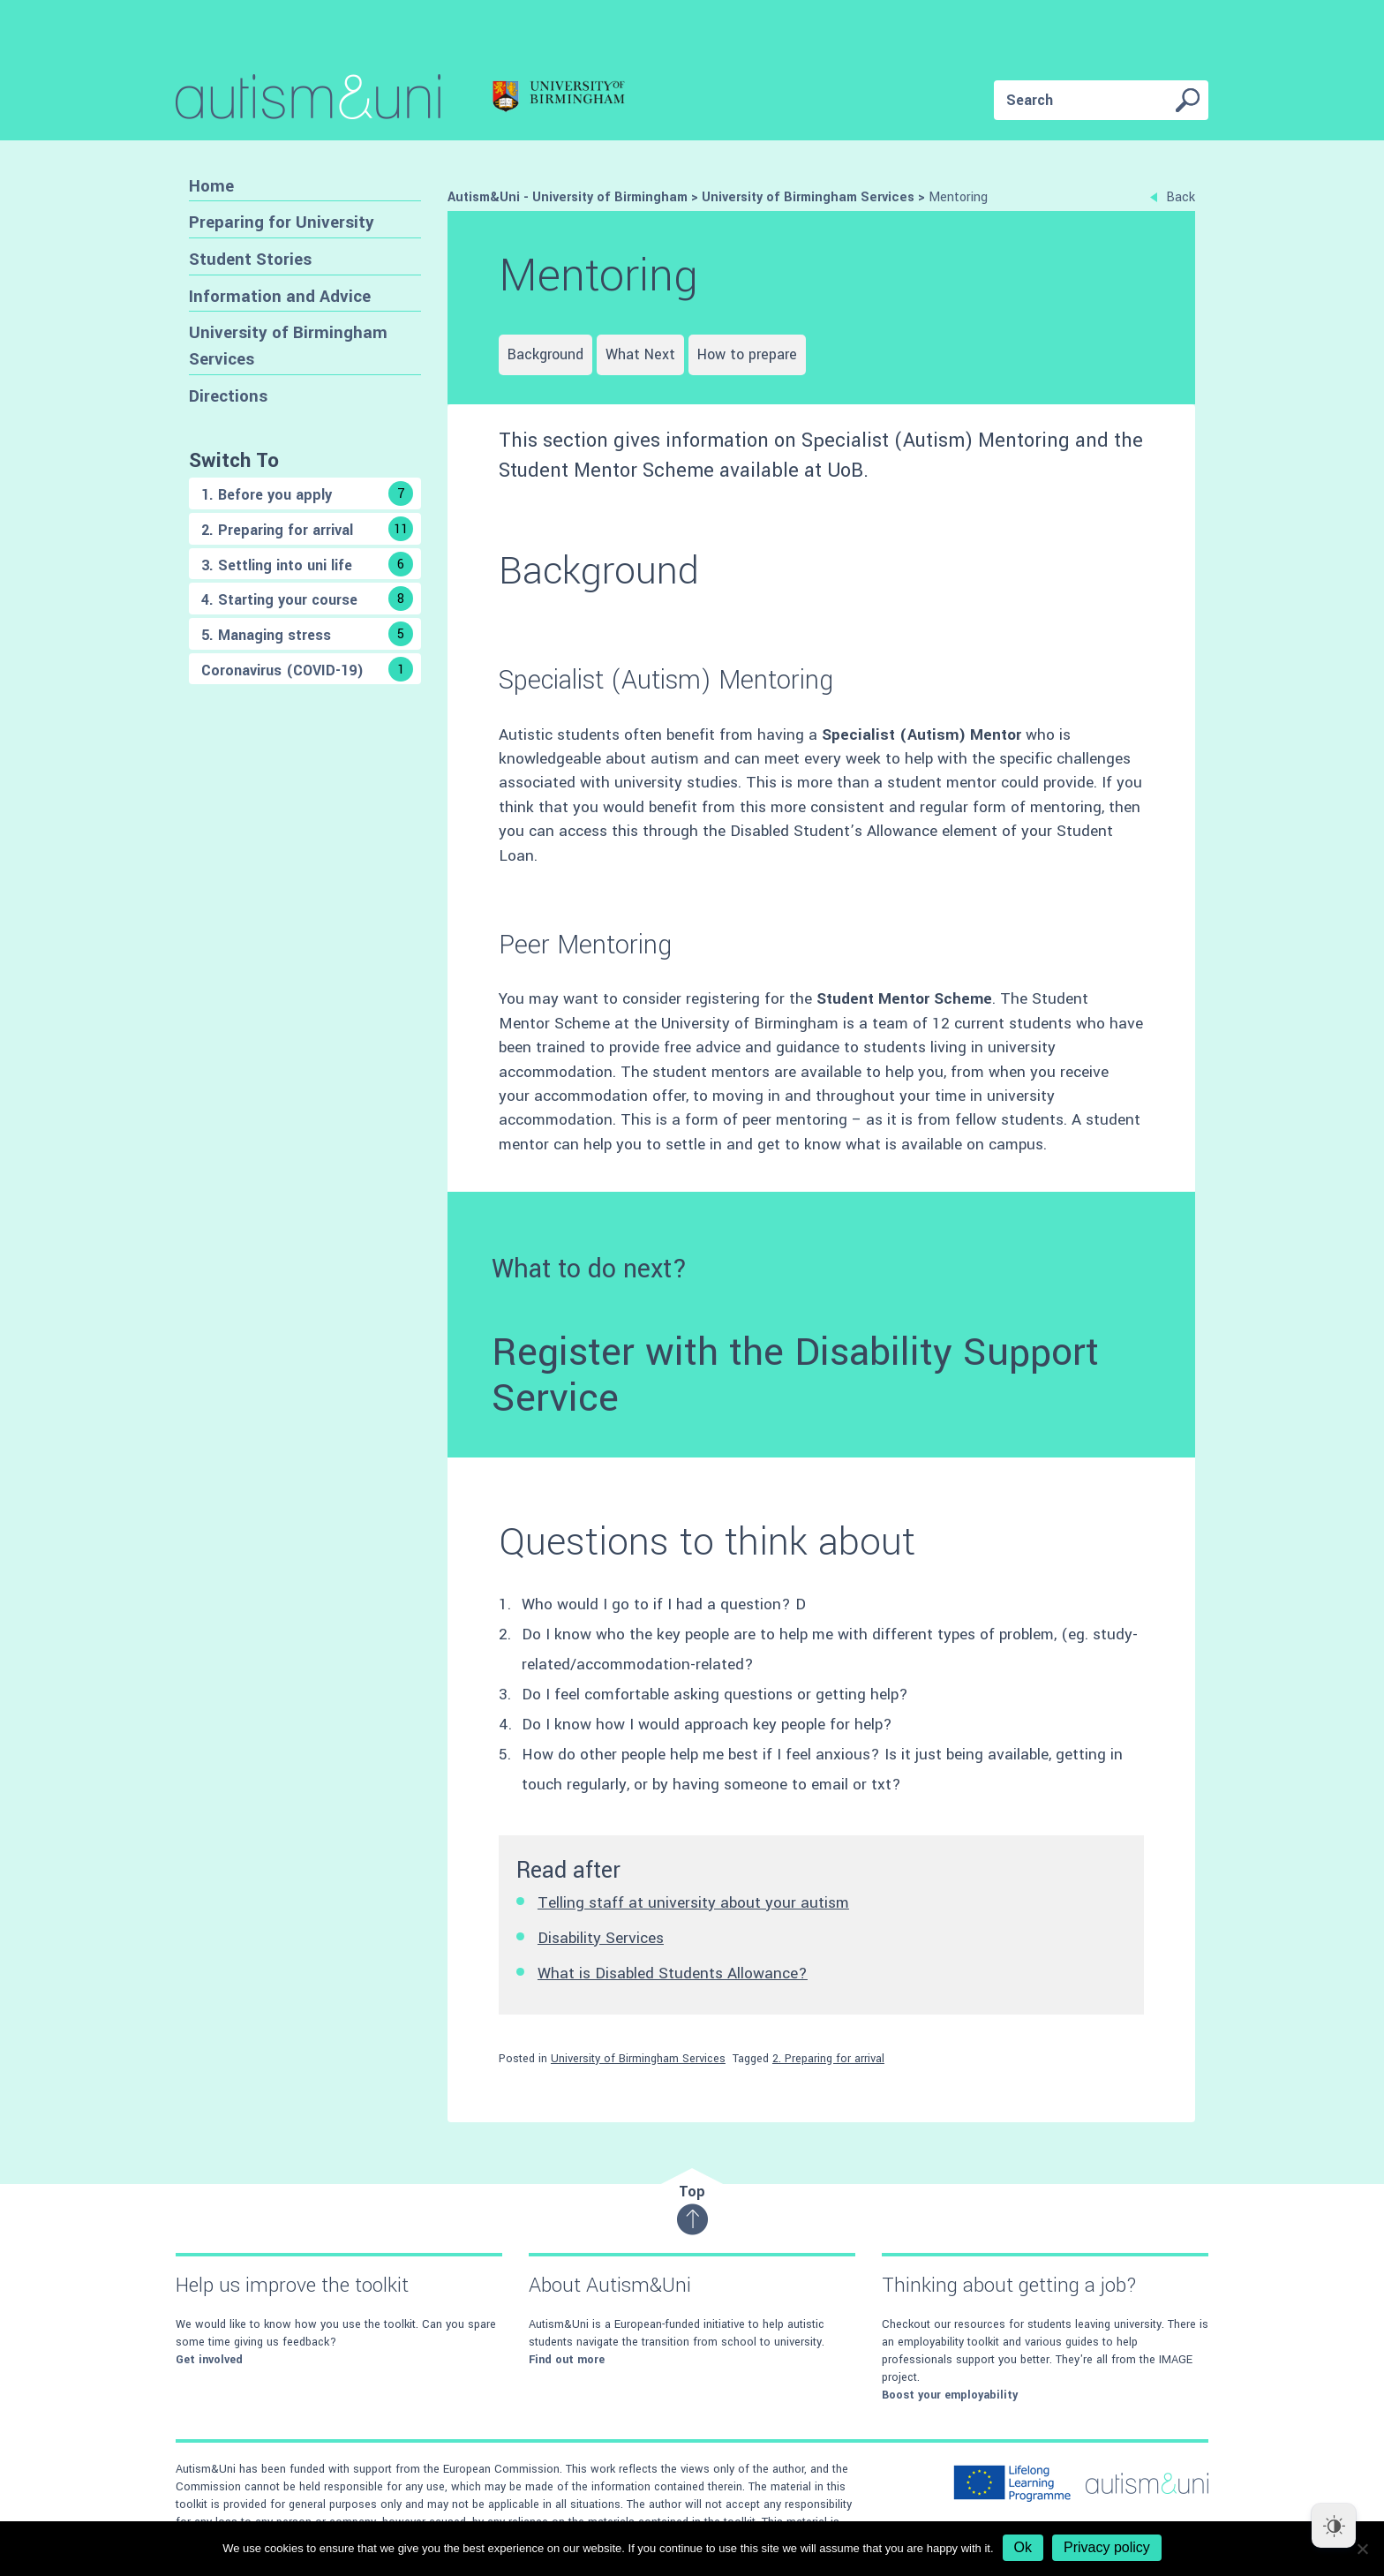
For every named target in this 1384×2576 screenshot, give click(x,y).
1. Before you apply (307, 493)
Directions (228, 396)
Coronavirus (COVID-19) (307, 669)
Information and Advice (280, 296)
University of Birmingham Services (288, 345)
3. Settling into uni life (307, 564)
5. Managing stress (307, 633)
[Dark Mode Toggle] (1334, 2526)
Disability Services (601, 1938)
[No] (1362, 2548)
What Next (640, 354)
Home (211, 186)
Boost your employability (950, 2395)
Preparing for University (281, 222)
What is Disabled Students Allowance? (673, 1973)
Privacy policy (1107, 2547)
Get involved (209, 2360)
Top (692, 2208)
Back (1172, 197)
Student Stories (250, 259)
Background (545, 354)
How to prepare (747, 354)
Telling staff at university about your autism (693, 1903)
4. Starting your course (307, 598)
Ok (1023, 2547)
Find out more (567, 2360)
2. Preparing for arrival (307, 528)
